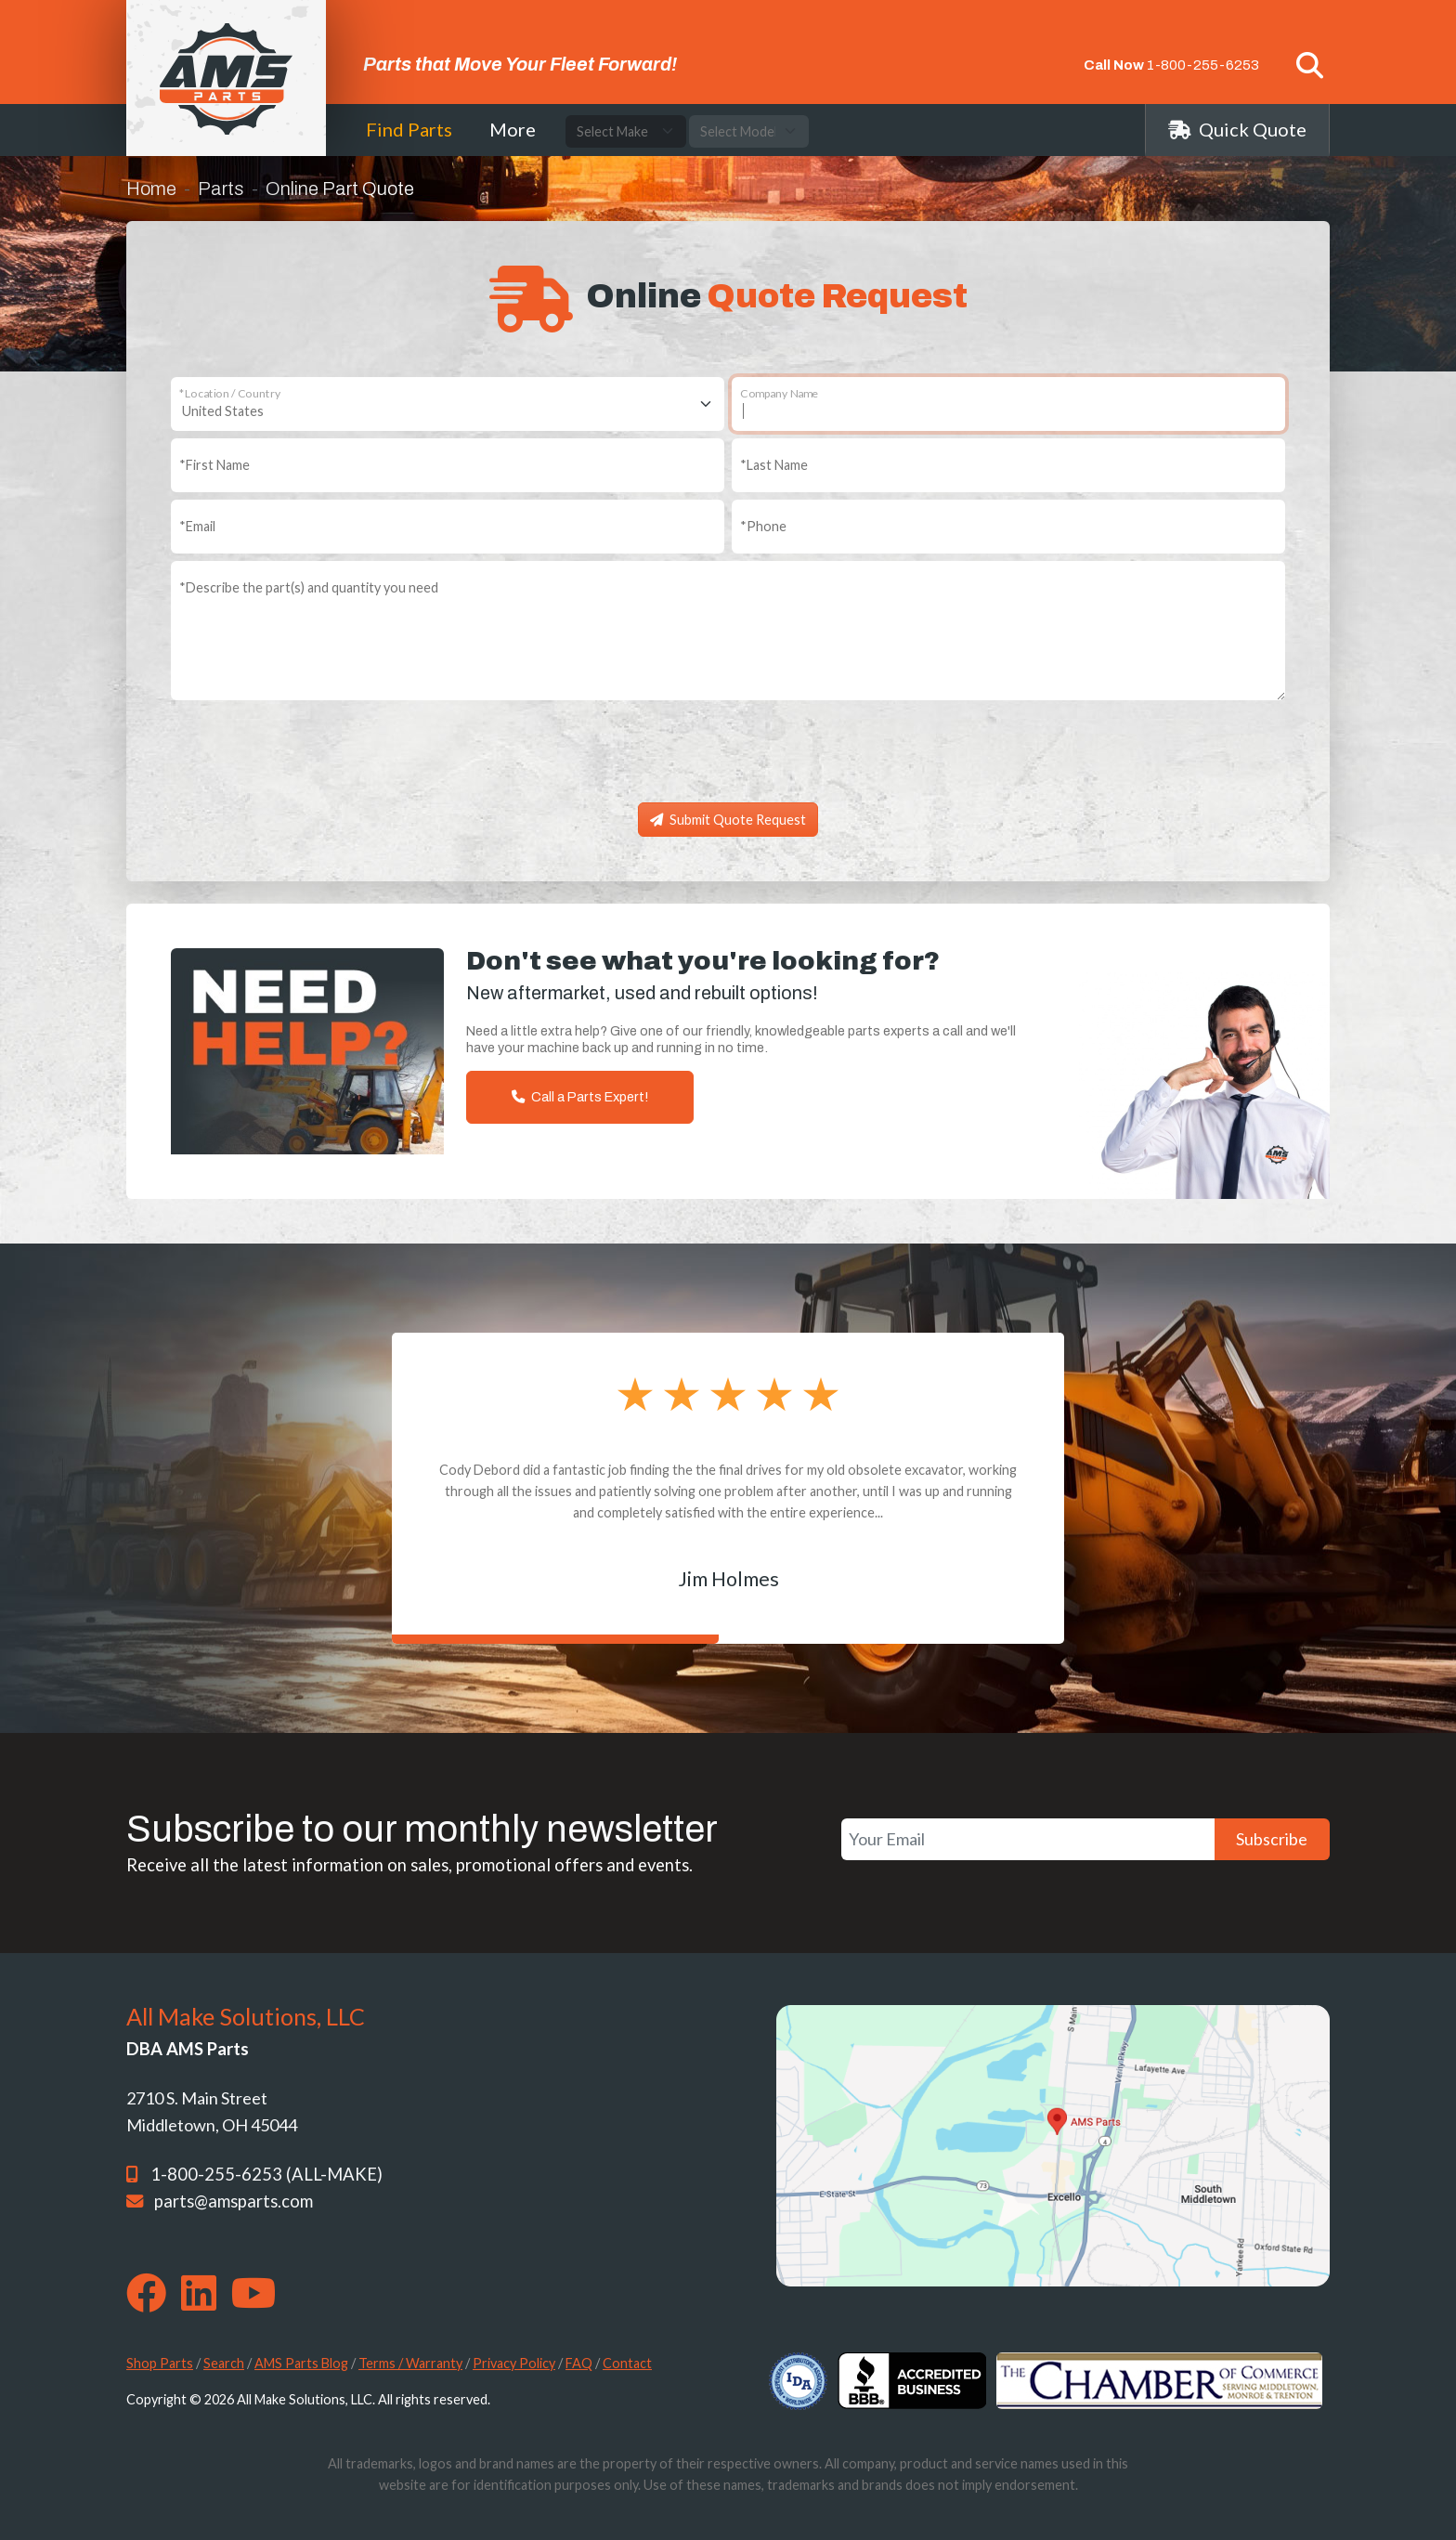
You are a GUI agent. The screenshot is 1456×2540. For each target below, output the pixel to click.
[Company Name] (1008, 404)
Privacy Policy (514, 2363)
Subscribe (1271, 1839)
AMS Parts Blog (301, 2363)
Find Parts (409, 129)
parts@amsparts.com (233, 2201)
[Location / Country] (447, 404)
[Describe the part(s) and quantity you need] (728, 630)
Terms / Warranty (410, 2363)
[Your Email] (1028, 1839)
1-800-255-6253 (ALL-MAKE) (266, 2174)
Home (151, 188)
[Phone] (1008, 527)
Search (223, 2363)
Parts (221, 188)
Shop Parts (159, 2363)
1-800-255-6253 (1203, 65)
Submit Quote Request (728, 819)
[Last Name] (1008, 465)
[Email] (447, 527)
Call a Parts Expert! (580, 1096)
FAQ (579, 2363)
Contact (627, 2363)
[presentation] (728, 759)
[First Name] (447, 465)
